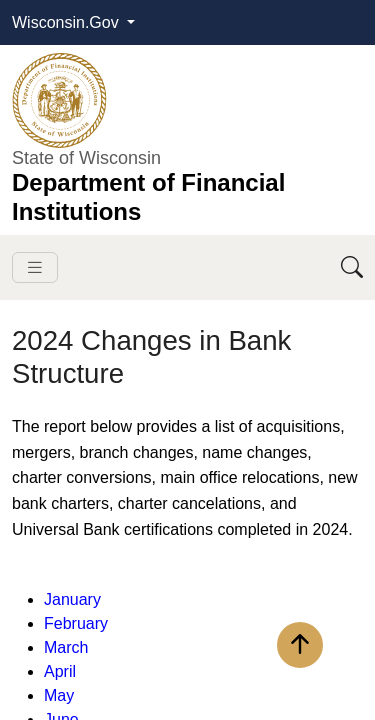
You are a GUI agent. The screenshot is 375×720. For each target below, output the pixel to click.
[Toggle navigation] (35, 267)
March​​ (66, 647)
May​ (59, 695)
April (60, 671)
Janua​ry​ (72, 599)
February (76, 623)
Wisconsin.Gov (67, 22)
